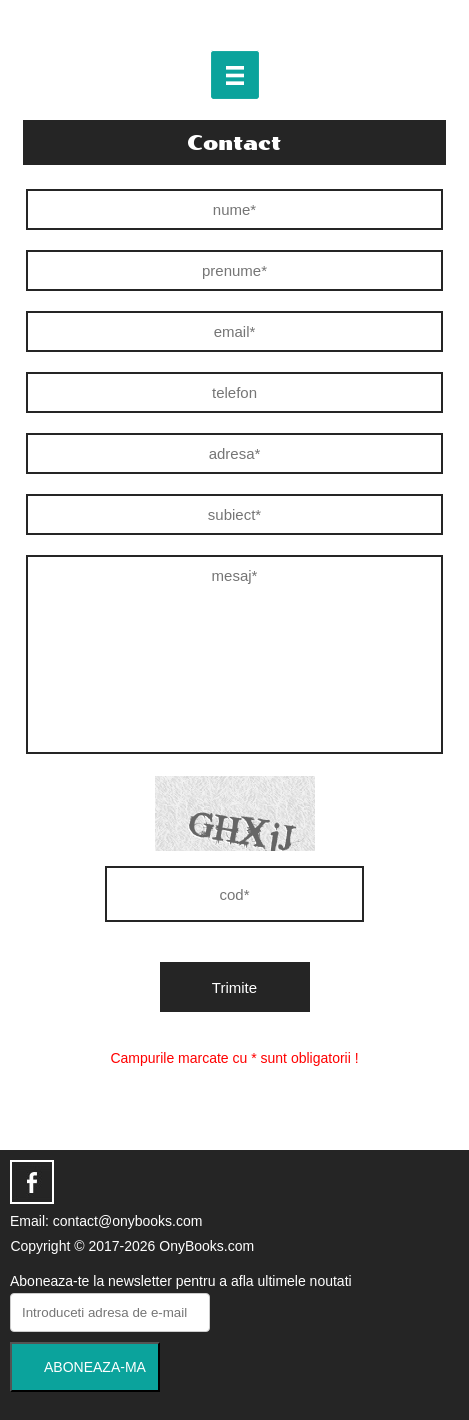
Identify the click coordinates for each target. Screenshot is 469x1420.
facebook (32, 1182)
